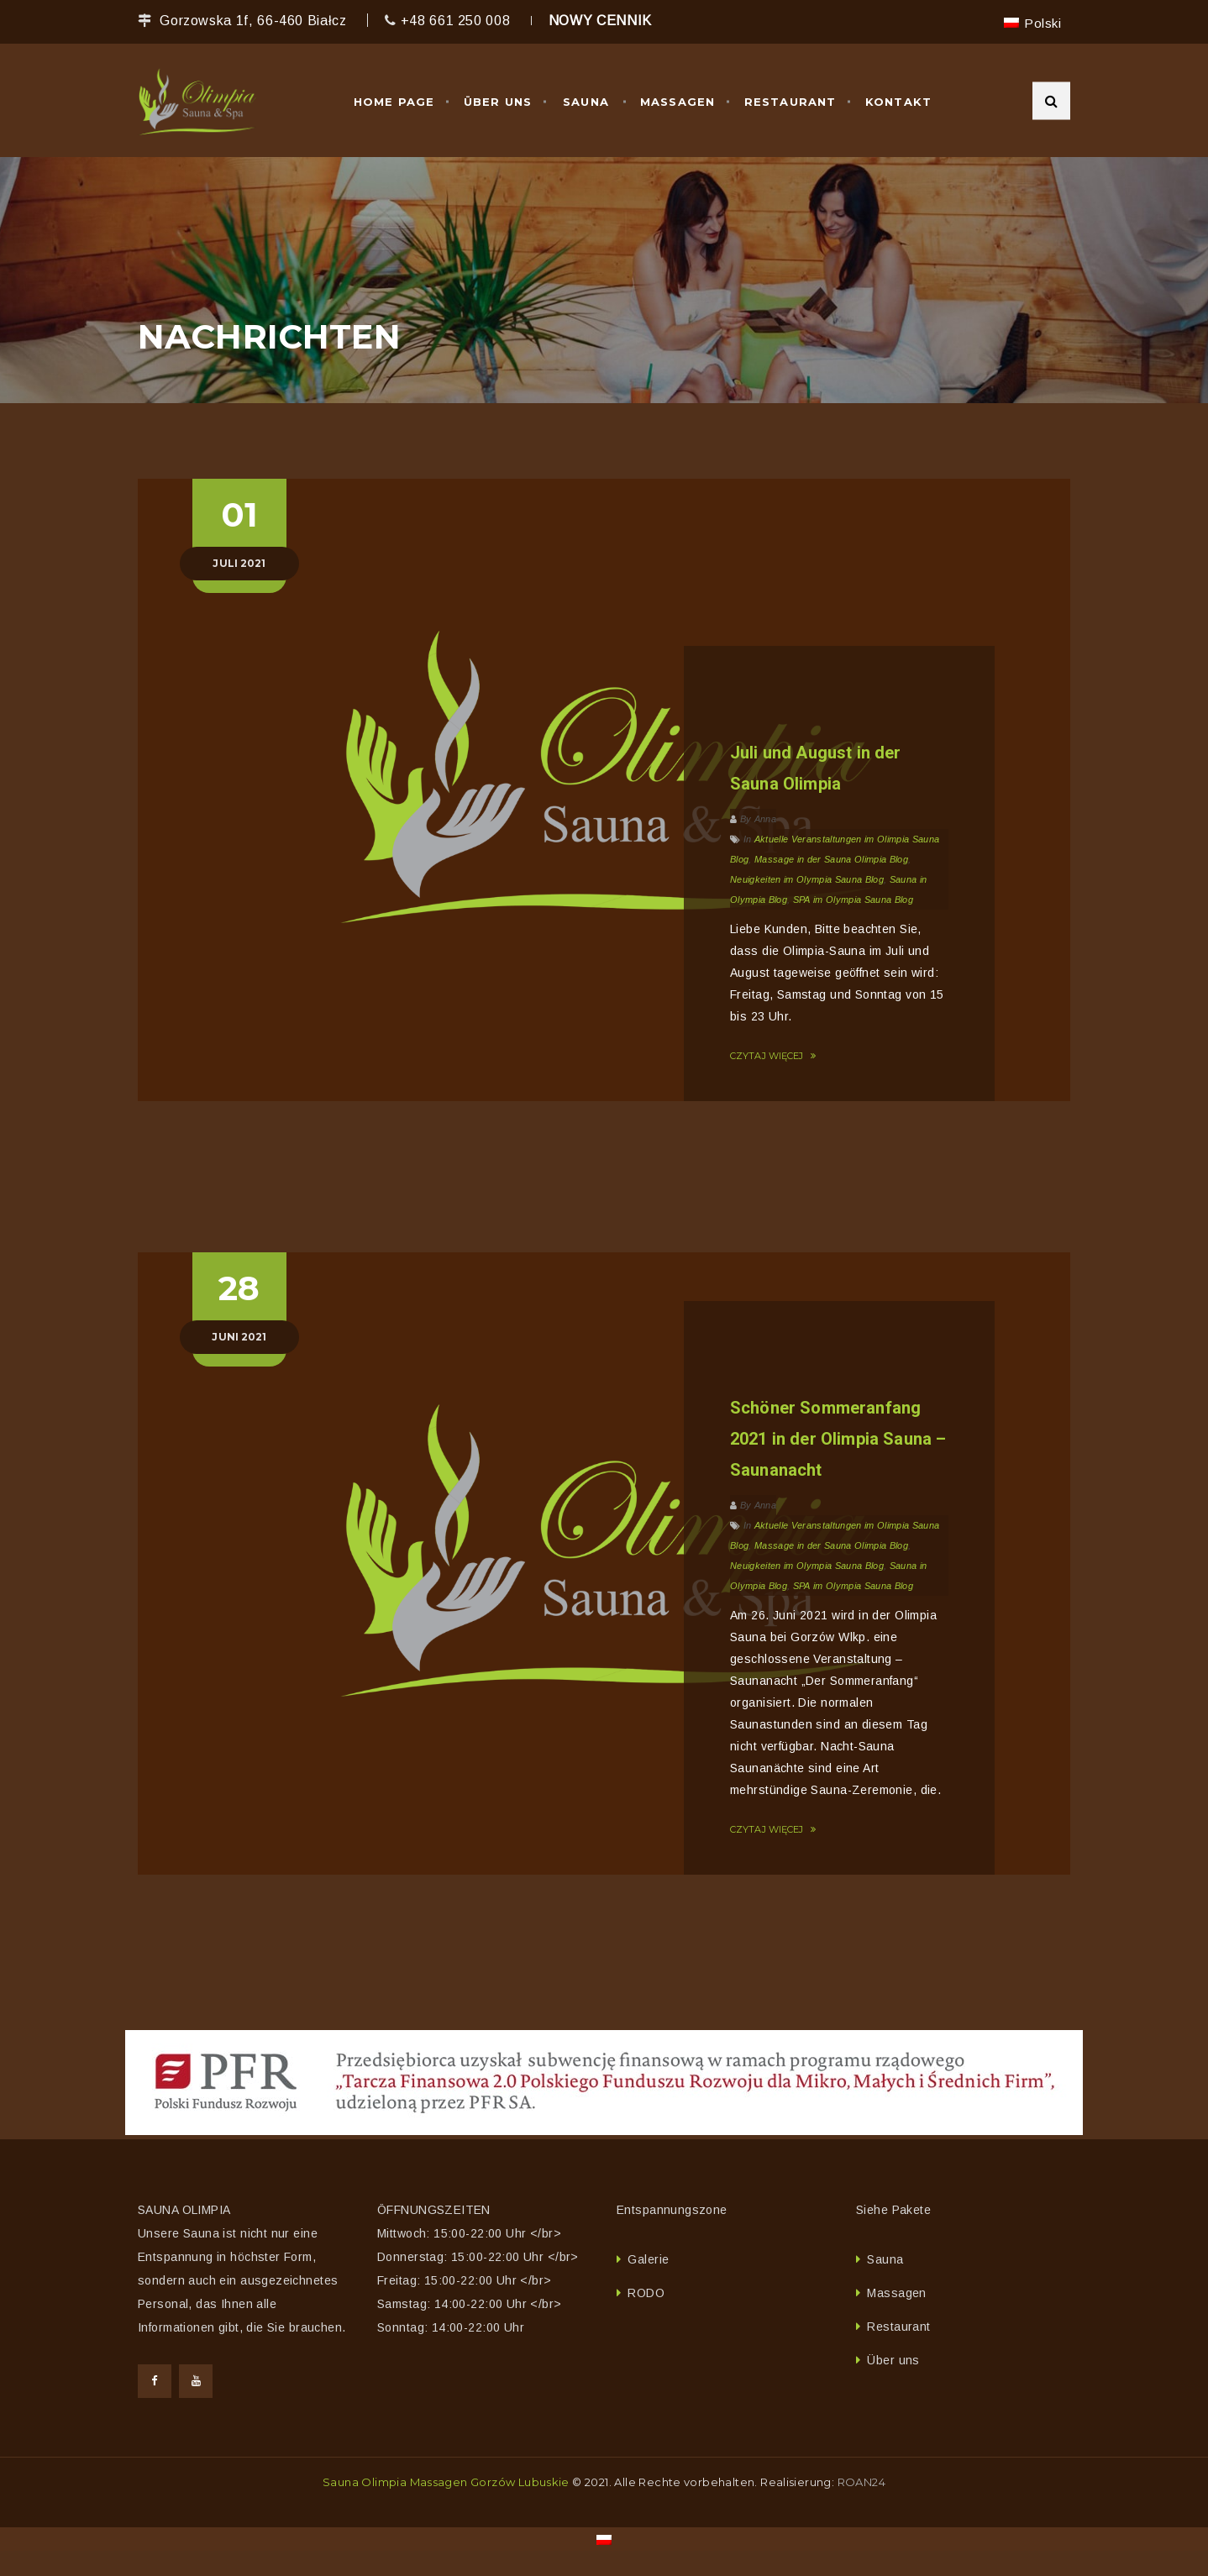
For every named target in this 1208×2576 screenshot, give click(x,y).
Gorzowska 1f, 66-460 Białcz (253, 20)
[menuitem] (1032, 22)
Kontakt (898, 101)
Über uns (498, 101)
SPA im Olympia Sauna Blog (853, 900)
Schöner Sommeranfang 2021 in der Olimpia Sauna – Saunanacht (838, 1439)
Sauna (586, 101)
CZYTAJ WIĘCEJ (773, 1056)
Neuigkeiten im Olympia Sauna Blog (807, 879)
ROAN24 (861, 2482)
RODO (646, 2293)
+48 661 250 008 (456, 20)
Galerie (648, 2259)
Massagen (677, 101)
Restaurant (790, 101)
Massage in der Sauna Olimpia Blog (831, 859)
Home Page (394, 101)
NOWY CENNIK (600, 20)
